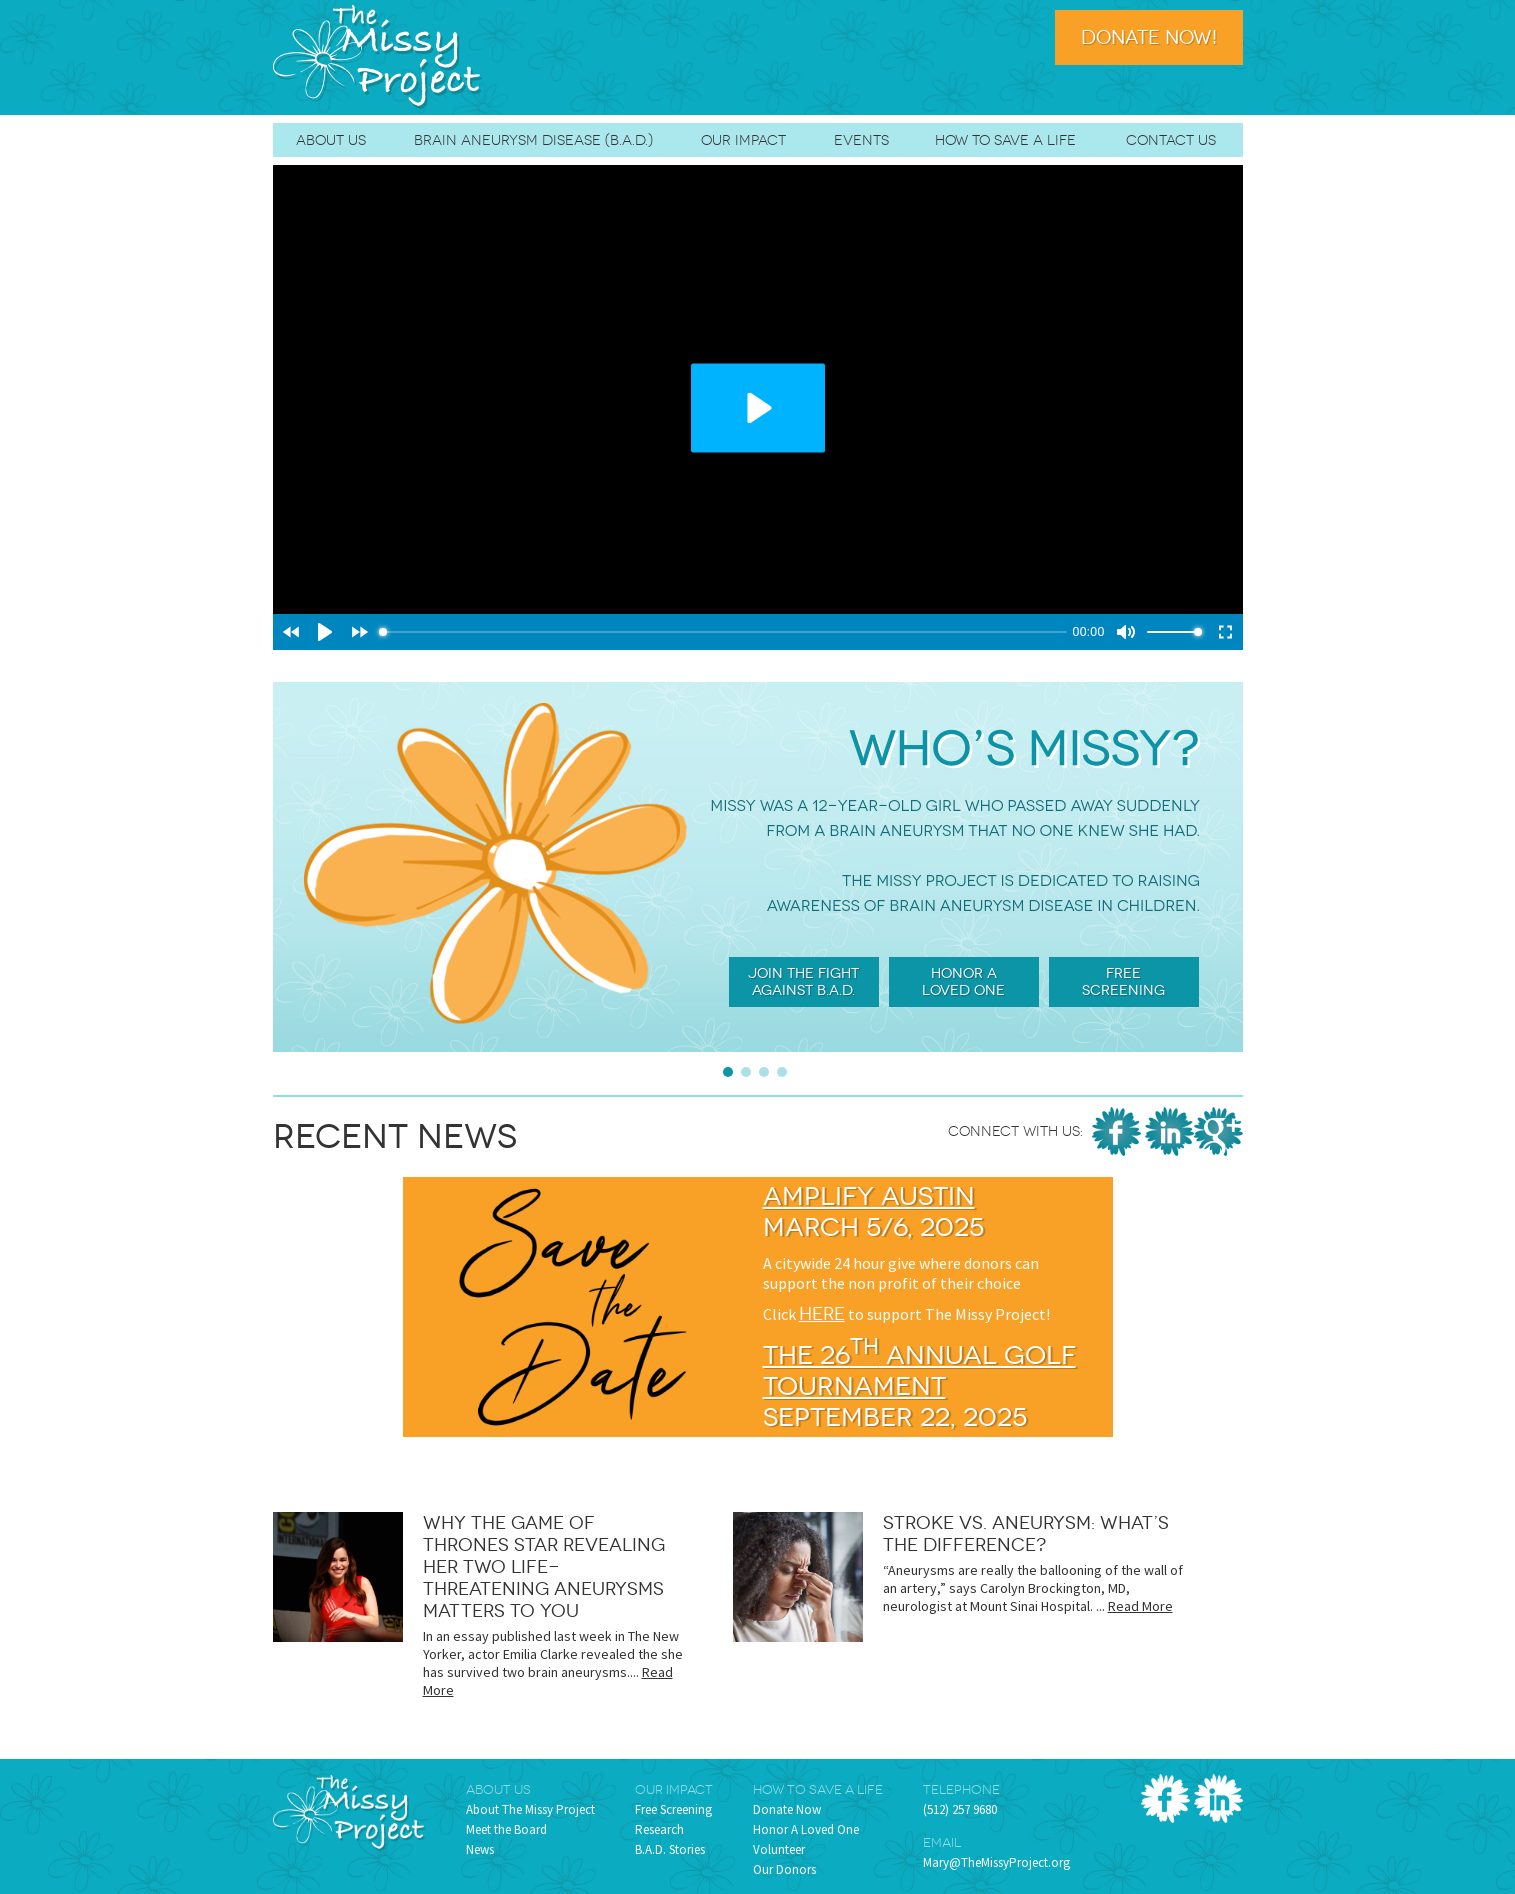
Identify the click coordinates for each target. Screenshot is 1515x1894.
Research (659, 1829)
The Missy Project (378, 57)
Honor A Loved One (806, 1829)
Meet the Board (506, 1829)
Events (861, 140)
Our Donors (784, 1869)
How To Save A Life (1005, 140)
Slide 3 (764, 1072)
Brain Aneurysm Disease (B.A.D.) (533, 140)
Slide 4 (782, 1072)
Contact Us (1171, 140)
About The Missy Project (530, 1809)
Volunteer (779, 1849)
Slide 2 (746, 1072)
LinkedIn (1169, 1131)
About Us (331, 140)
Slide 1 (728, 1072)
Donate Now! (1149, 37)
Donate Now (787, 1809)
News (480, 1849)
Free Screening (673, 1809)
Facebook (1116, 1131)
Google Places (1218, 1131)
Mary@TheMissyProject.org (996, 1862)
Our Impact (743, 140)
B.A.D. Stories (670, 1849)
